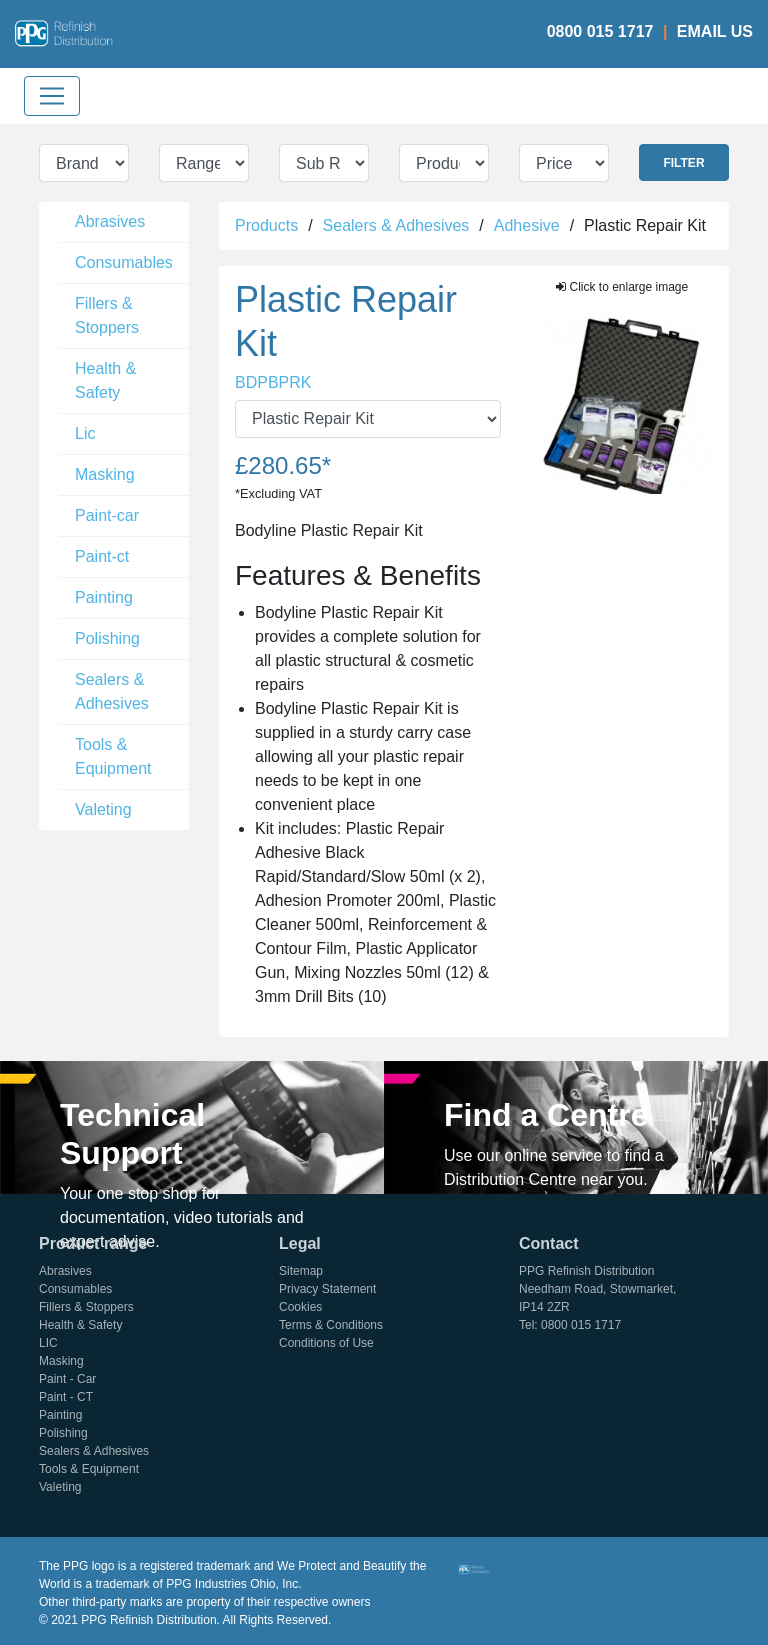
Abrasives (110, 221)
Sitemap (301, 1271)
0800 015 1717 (600, 31)
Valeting (103, 809)
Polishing (107, 638)
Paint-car (107, 515)
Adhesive (527, 225)
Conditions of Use (326, 1343)
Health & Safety (105, 380)
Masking (105, 474)
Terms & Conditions (331, 1325)
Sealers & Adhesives (112, 691)
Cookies (300, 1307)
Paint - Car (67, 1379)
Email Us (715, 31)
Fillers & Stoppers (107, 315)
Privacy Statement (327, 1289)
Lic (85, 433)
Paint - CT (66, 1397)
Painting (104, 597)
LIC (48, 1343)
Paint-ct (102, 556)
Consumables (124, 262)
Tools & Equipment (113, 756)
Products (266, 225)
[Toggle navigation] (52, 96)
